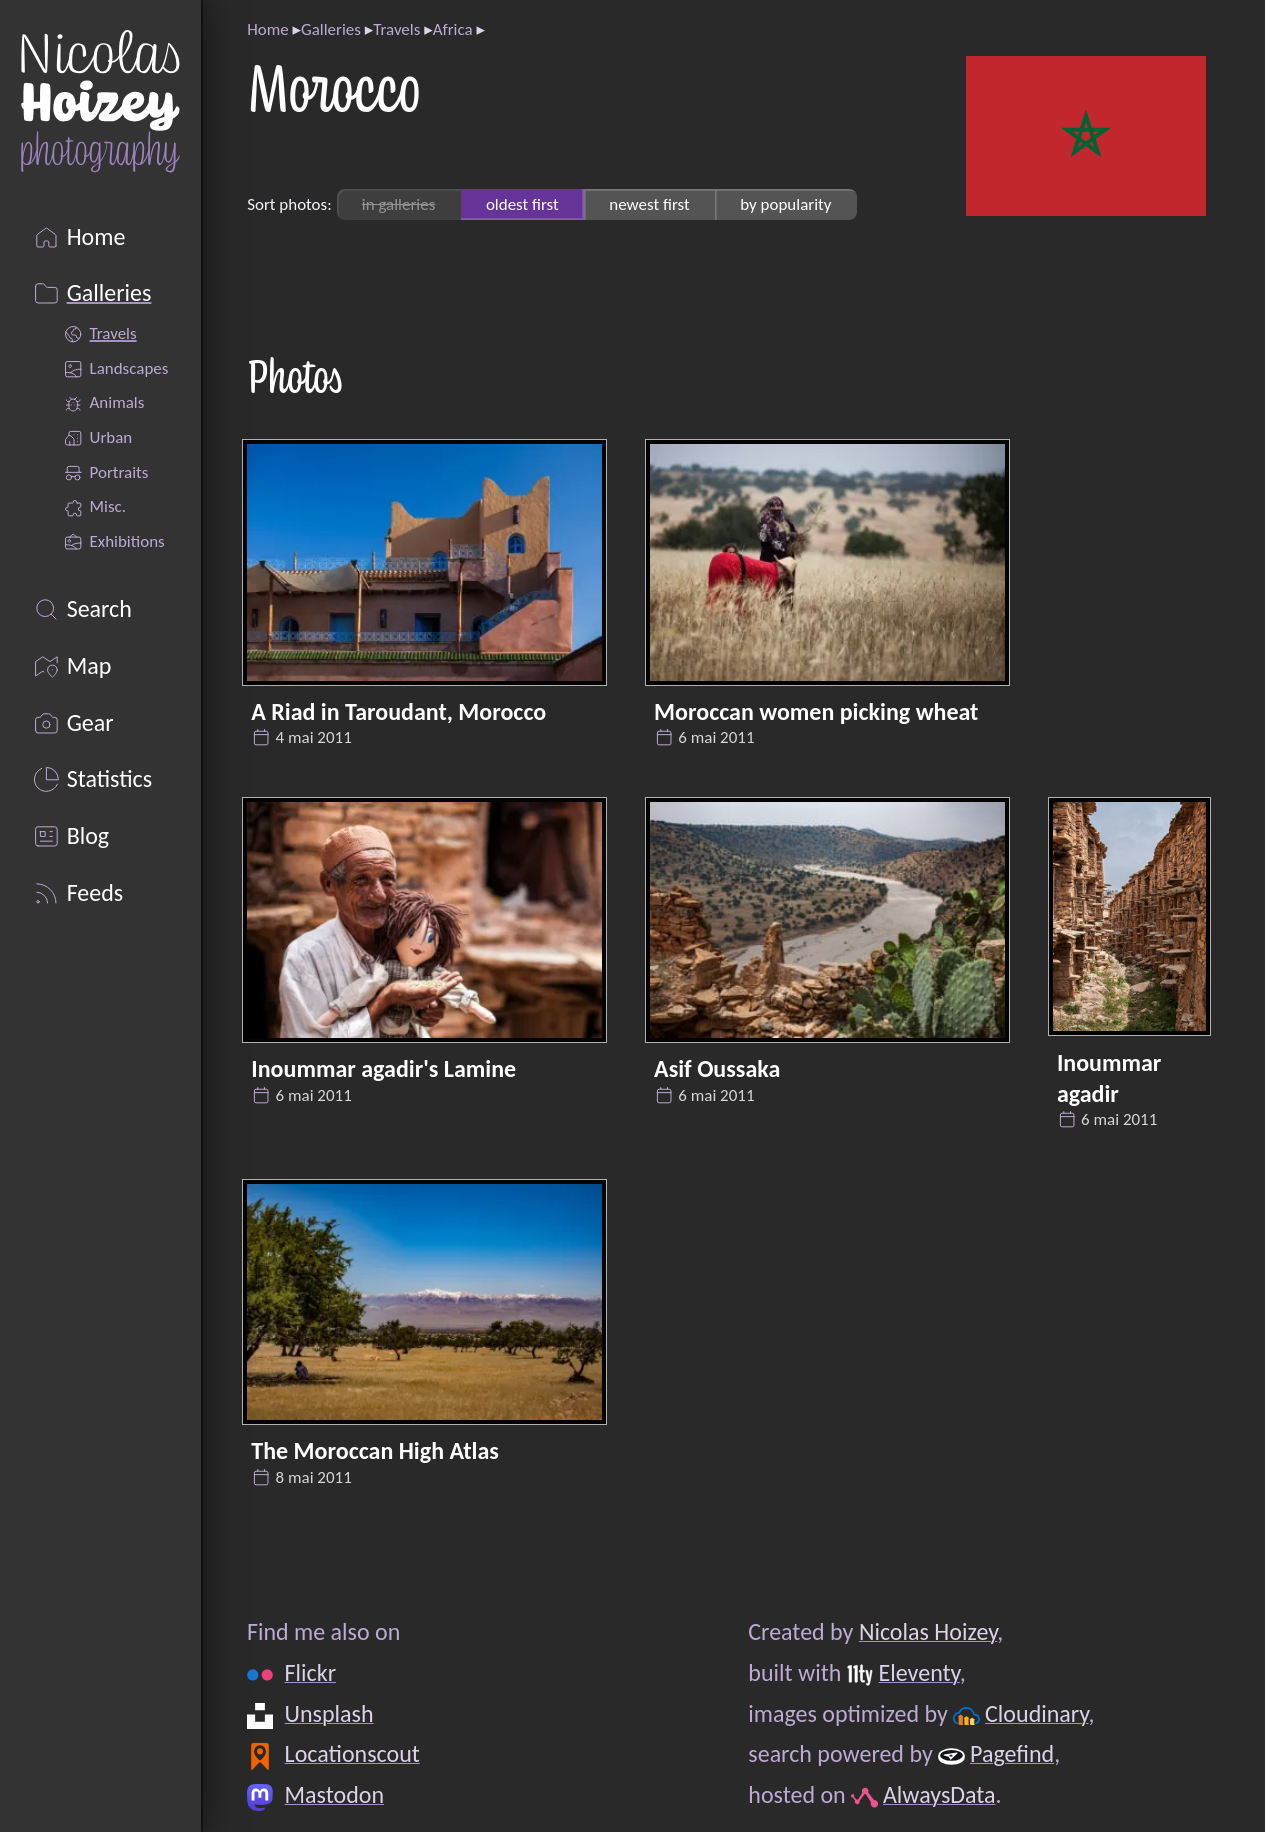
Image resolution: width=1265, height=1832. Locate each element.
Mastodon (334, 1794)
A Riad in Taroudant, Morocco (398, 711)
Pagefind (1012, 1753)
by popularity (785, 204)
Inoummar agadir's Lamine (383, 1068)
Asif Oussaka (717, 1068)
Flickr (310, 1672)
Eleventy (919, 1672)
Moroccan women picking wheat (816, 711)
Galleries (331, 29)
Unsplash (329, 1713)
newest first (649, 204)
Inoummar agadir (1109, 1078)
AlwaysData (939, 1794)
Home (267, 29)
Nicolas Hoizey (928, 1631)
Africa (453, 29)
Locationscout (352, 1753)
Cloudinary (1036, 1713)
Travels (396, 29)
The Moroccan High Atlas (375, 1450)
